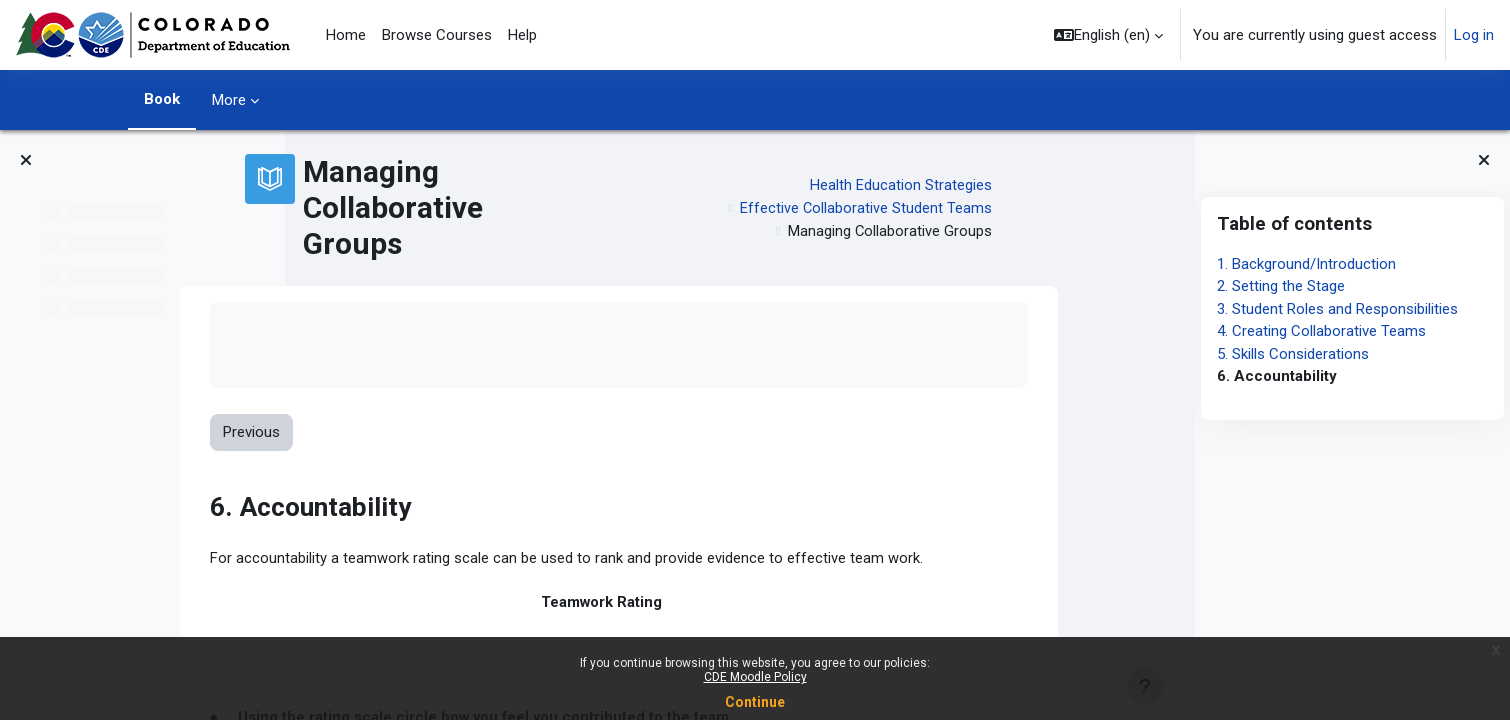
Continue (755, 702)
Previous (372, 433)
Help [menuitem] (522, 35)
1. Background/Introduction (1306, 264)
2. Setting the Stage (1281, 286)
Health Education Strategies (1022, 185)
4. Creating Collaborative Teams (1321, 331)
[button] (1108, 35)
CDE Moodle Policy (755, 677)
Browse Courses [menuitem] (437, 35)
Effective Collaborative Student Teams (986, 208)
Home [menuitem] (346, 35)
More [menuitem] (229, 100)
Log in (1474, 35)
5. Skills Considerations (1293, 354)
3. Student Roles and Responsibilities (1337, 309)
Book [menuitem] (162, 99)
